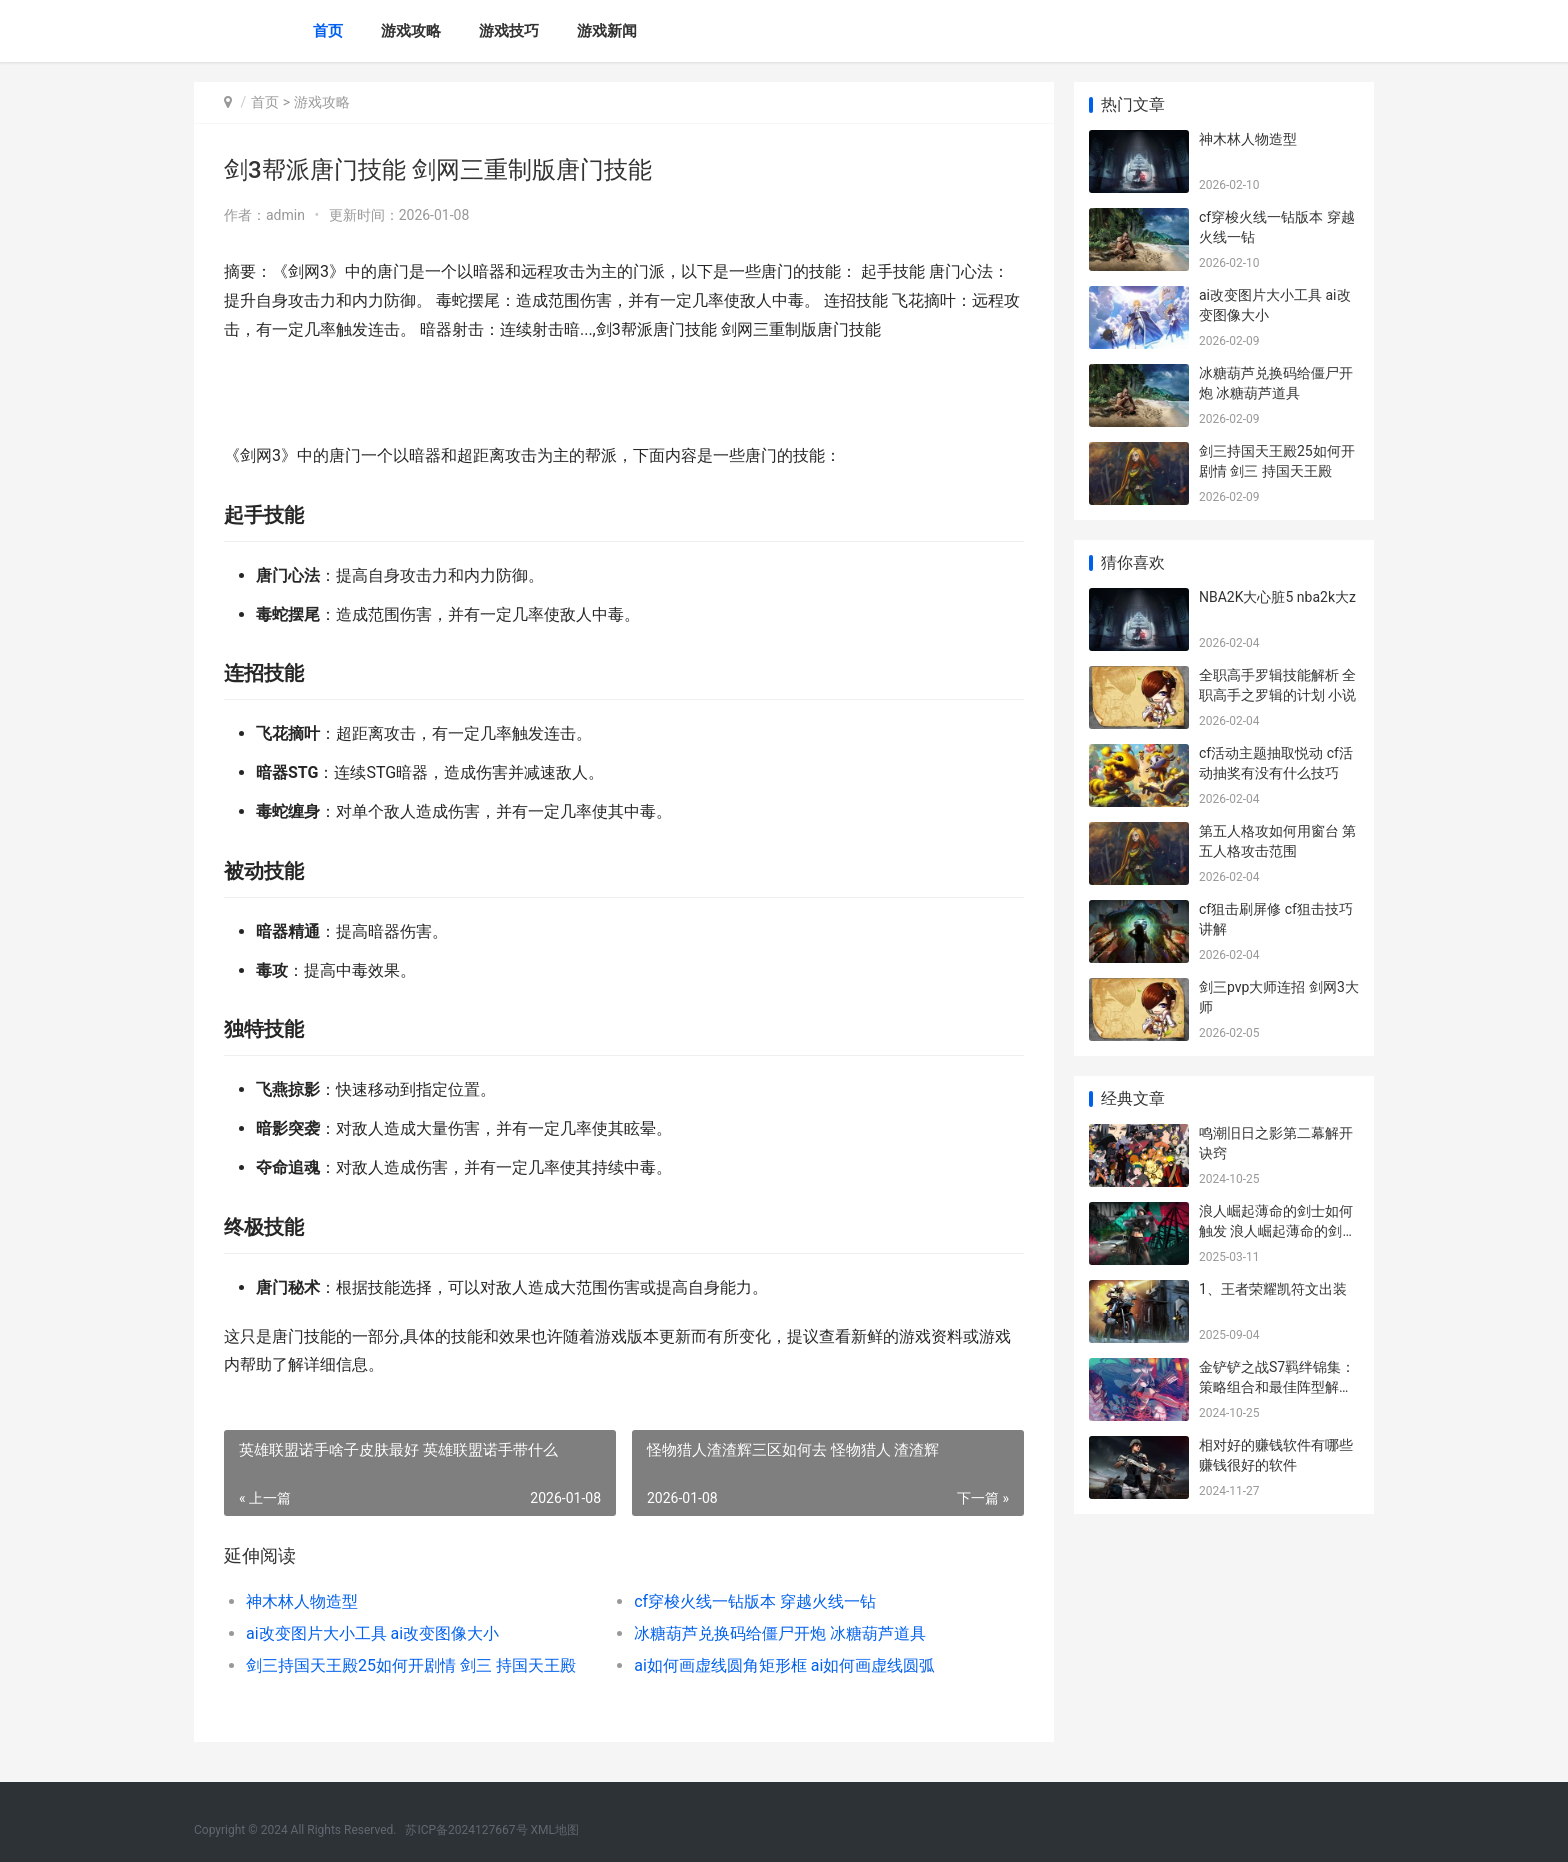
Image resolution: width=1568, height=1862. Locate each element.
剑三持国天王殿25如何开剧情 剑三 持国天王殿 (411, 1665)
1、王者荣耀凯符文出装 (1273, 1289)
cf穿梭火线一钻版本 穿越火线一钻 (755, 1601)
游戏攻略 (411, 31)
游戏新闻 (607, 31)
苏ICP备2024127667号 (466, 1830)
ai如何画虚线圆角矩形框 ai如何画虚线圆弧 (784, 1665)
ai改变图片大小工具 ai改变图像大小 (372, 1633)
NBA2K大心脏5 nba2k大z (1277, 597)
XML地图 (555, 1830)
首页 (328, 31)
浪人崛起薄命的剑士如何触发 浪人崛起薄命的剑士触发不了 (1277, 1230)
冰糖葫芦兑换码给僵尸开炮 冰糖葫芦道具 (780, 1633)
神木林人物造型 (302, 1601)
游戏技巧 (509, 31)
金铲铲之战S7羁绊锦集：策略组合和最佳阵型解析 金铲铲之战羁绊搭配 (1277, 1386)
